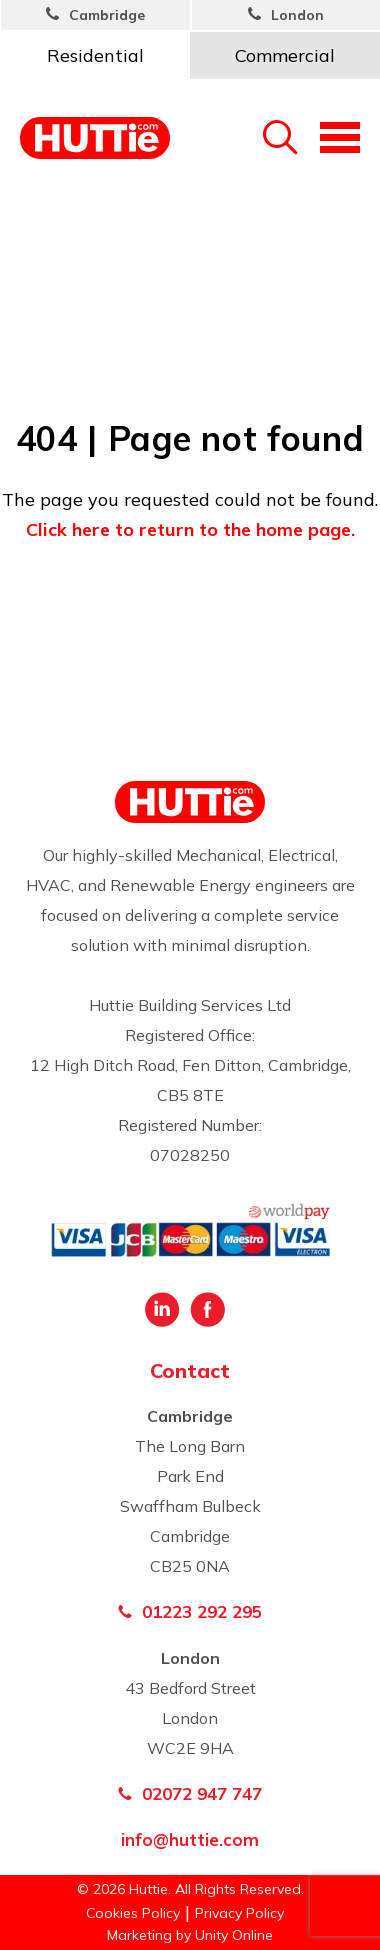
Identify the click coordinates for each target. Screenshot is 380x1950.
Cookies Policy (133, 1913)
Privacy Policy (239, 1913)
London (297, 15)
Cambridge (107, 15)
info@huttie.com (190, 1839)
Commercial (285, 55)
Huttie (95, 137)
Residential (95, 55)
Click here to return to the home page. (190, 529)
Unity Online (234, 1935)
